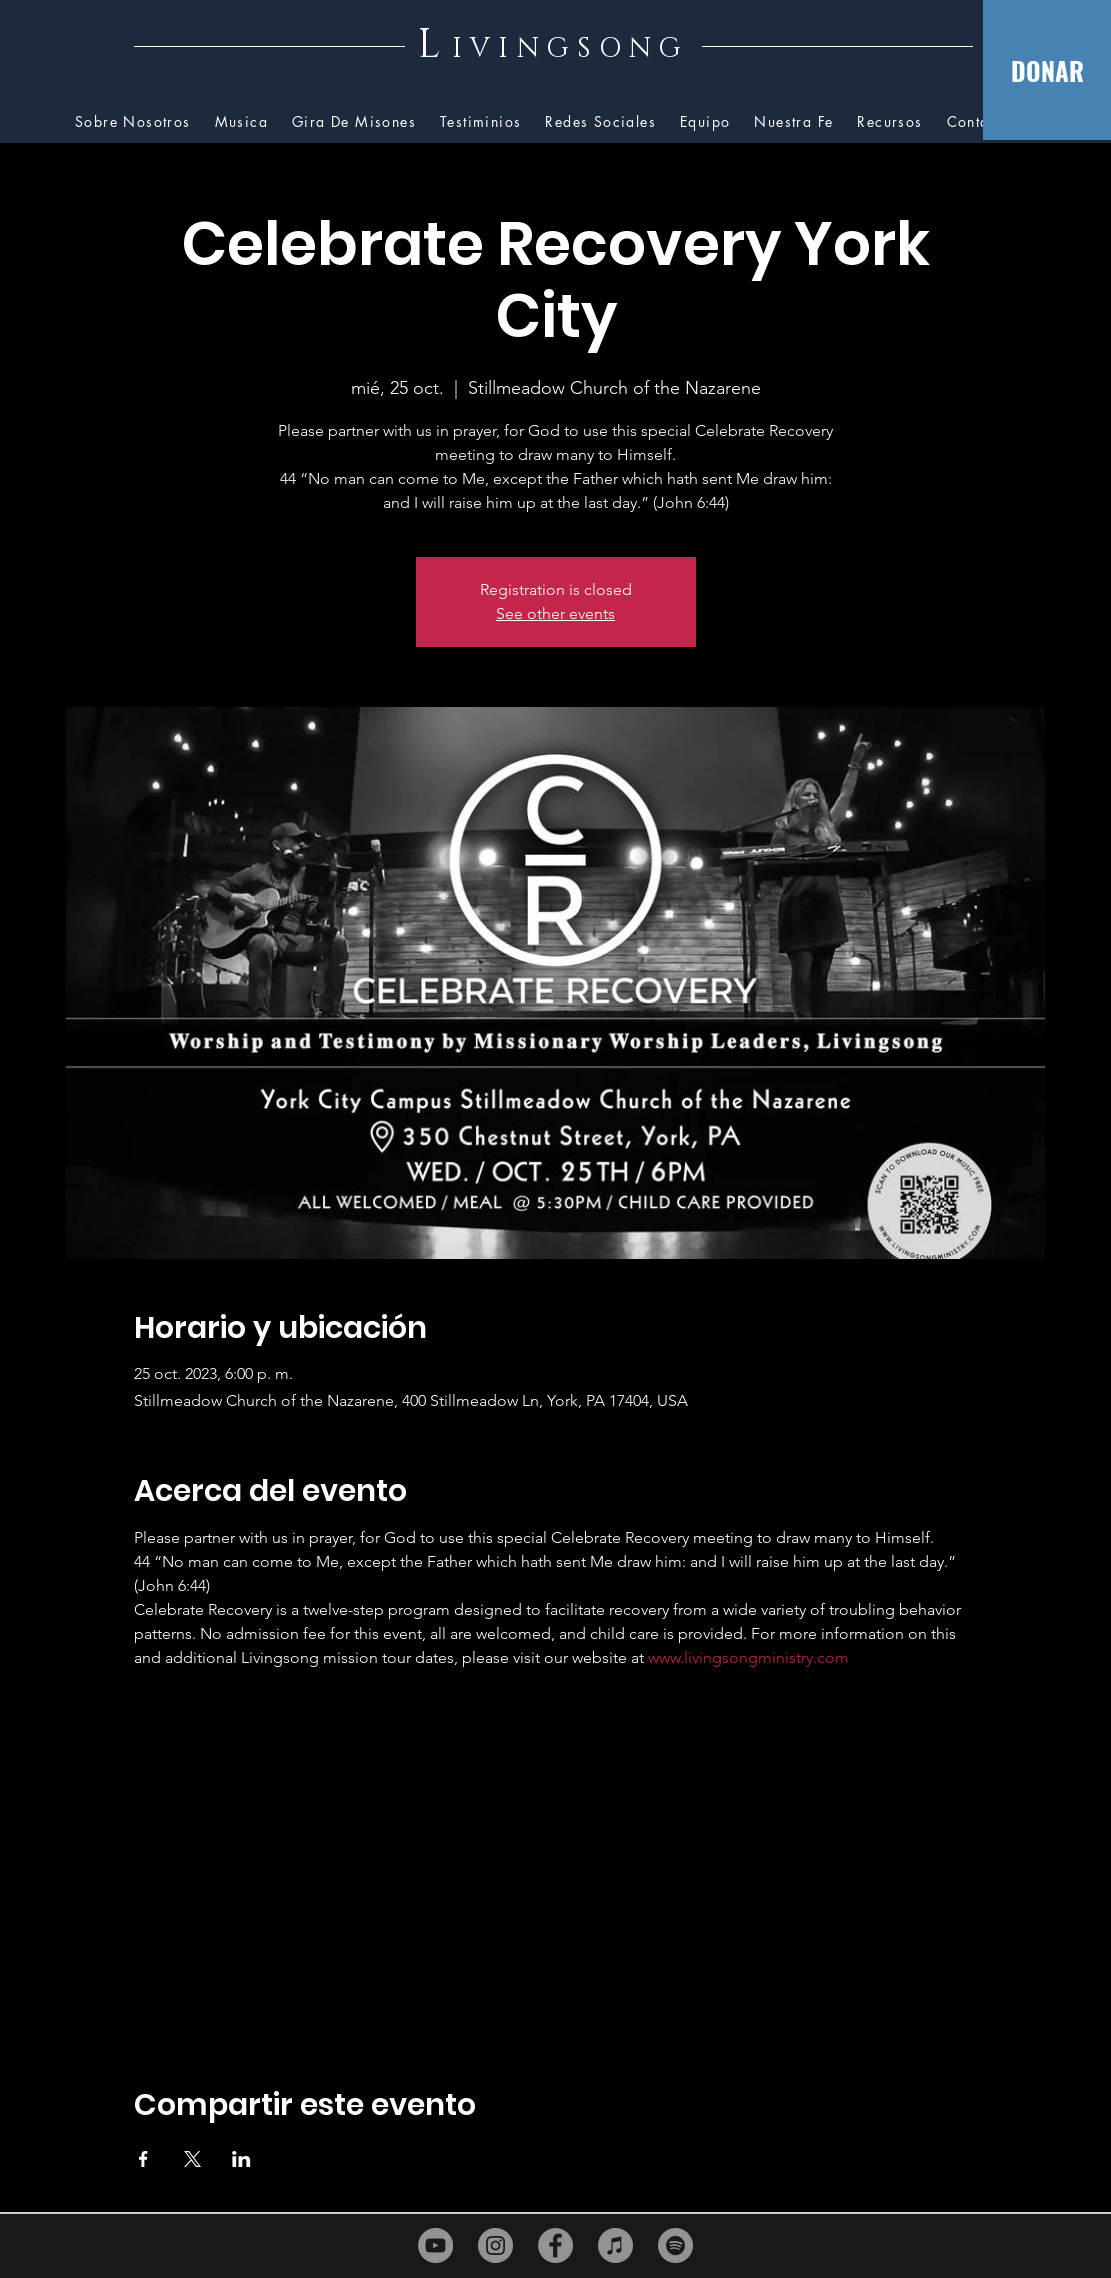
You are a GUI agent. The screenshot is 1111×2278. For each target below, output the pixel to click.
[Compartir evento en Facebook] (143, 2159)
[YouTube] (435, 2245)
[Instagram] (495, 2245)
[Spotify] (675, 2245)
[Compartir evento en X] (192, 2159)
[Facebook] (555, 2245)
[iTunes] (615, 2245)
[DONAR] (1047, 70)
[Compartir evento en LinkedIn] (241, 2159)
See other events (555, 613)
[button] (889, 122)
